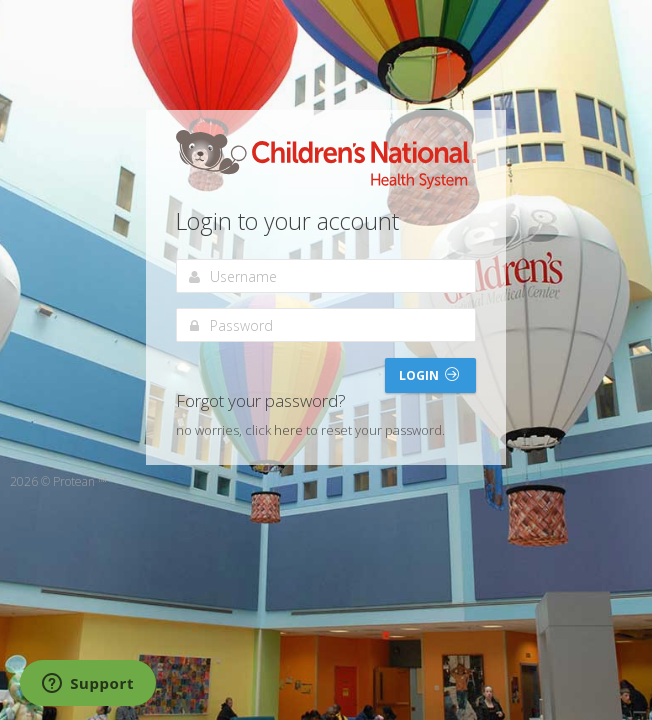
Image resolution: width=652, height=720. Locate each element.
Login (429, 375)
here (288, 430)
